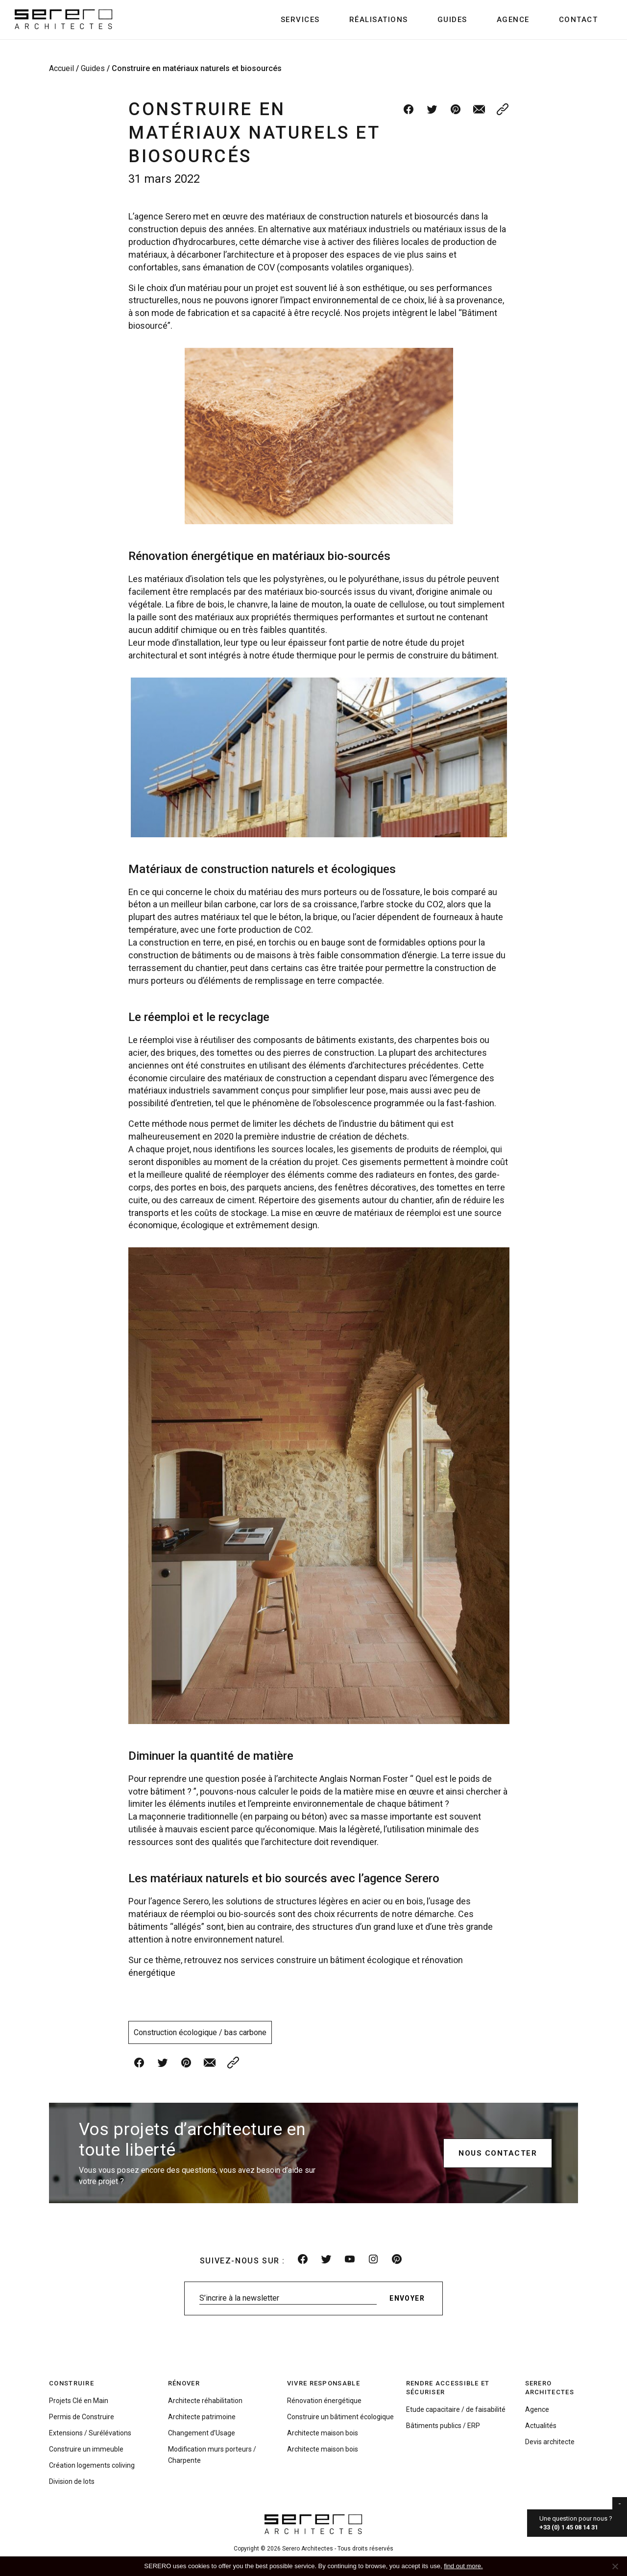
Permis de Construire (81, 2417)
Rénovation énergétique (324, 2401)
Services (300, 19)
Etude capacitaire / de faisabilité (456, 2409)
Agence (513, 19)
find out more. (463, 2566)
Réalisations (378, 19)
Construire (71, 2383)
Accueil (61, 68)
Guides (452, 19)
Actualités (540, 2426)
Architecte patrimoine (202, 2417)
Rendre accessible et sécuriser (448, 2388)
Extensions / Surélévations (90, 2433)
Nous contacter (497, 2153)
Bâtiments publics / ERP (443, 2426)
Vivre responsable (323, 2383)
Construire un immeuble (86, 2449)
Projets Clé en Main (78, 2401)
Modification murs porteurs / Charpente (212, 2454)
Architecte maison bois (322, 2433)
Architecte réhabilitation (205, 2401)
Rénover (184, 2383)
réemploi (157, 1040)
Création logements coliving (92, 2465)
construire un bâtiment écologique (343, 1960)
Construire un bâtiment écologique (340, 2417)
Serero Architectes (549, 2388)
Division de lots (72, 2481)
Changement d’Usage (201, 2433)
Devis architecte (550, 2442)
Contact (578, 19)
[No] (615, 2566)
